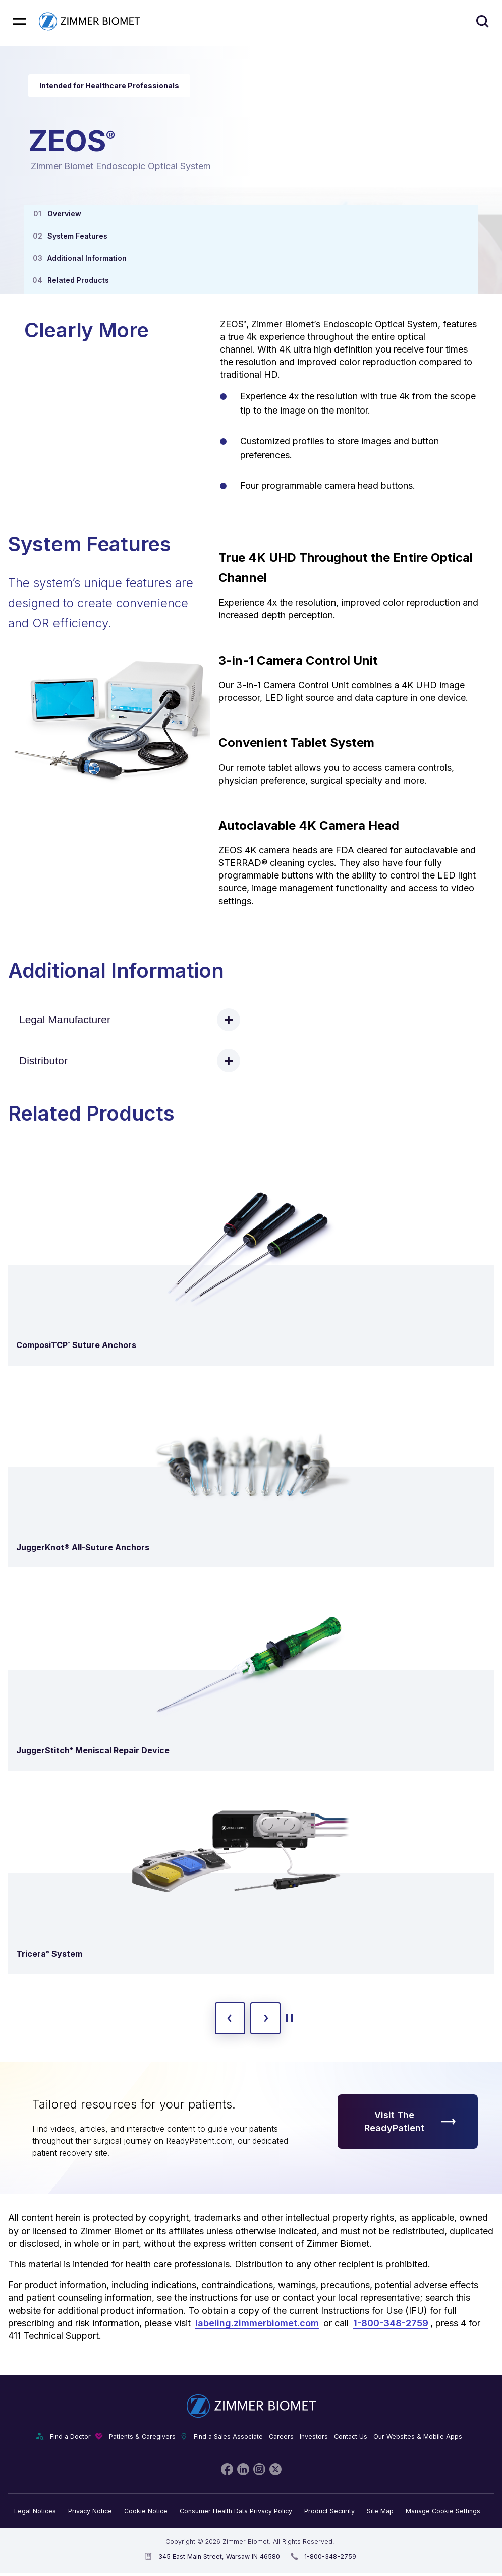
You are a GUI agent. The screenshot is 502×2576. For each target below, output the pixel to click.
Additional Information (87, 258)
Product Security (329, 2511)
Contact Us (350, 2436)
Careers (281, 2436)
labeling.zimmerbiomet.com (257, 2323)
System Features (77, 235)
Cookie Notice (146, 2511)
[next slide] (265, 2018)
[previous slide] (230, 2018)
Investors (314, 2436)
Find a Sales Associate (228, 2436)
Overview (64, 213)
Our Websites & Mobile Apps (417, 2436)
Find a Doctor (70, 2436)
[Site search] (482, 21)
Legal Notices (35, 2511)
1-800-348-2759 (390, 2323)
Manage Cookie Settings (443, 2511)
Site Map (380, 2511)
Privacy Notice (90, 2511)
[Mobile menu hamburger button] (19, 21)
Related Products (78, 280)
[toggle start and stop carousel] (289, 2018)
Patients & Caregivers (142, 2436)
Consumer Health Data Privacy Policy (236, 2511)
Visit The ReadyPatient (410, 2121)
